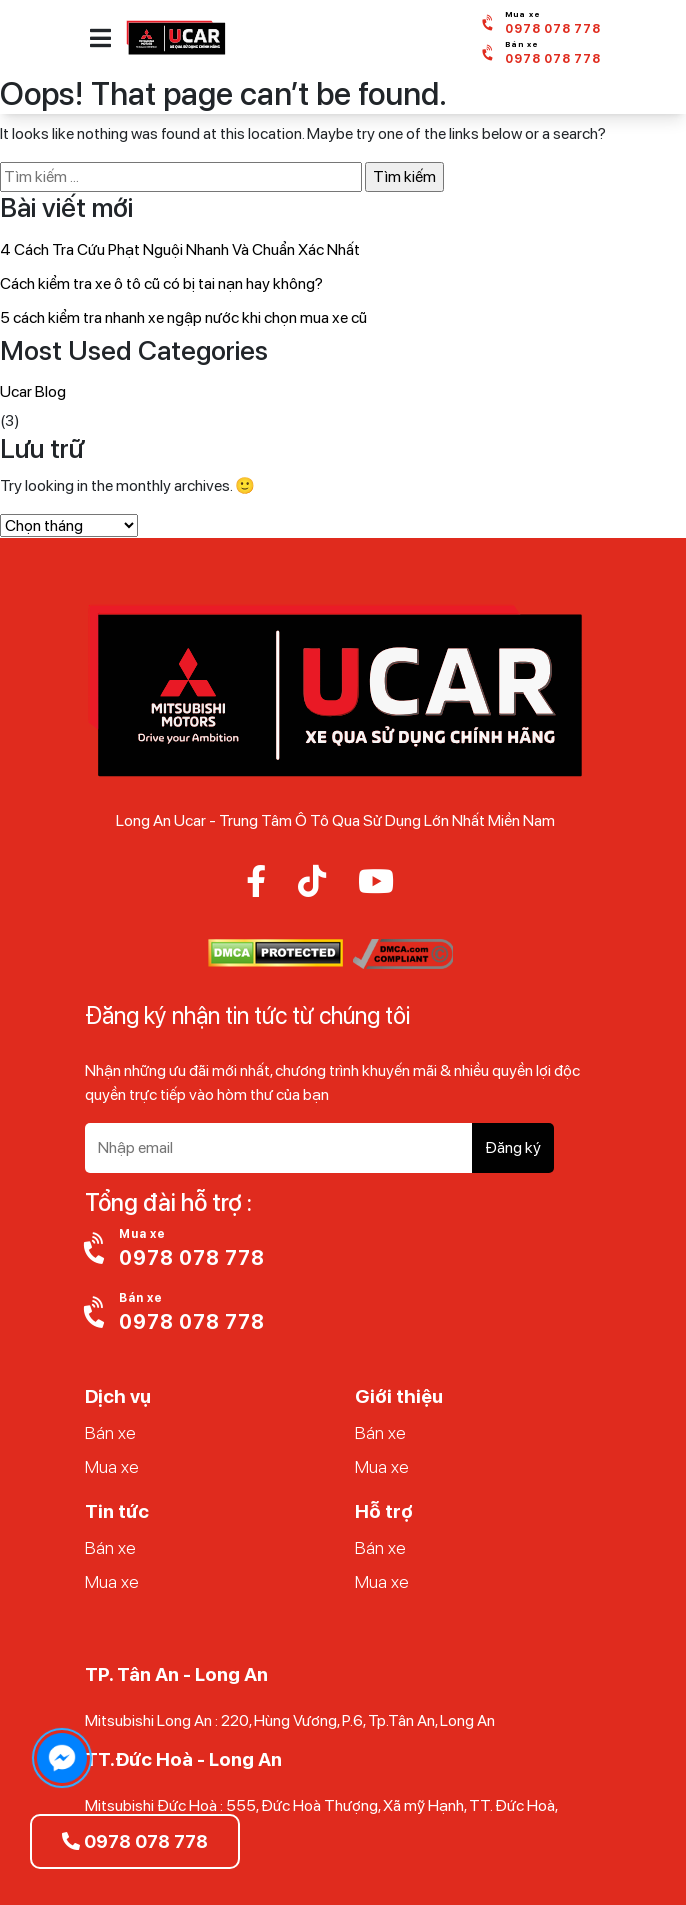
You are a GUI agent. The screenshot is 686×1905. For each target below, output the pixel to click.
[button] (100, 38)
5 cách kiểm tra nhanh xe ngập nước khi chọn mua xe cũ (183, 317)
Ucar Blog (33, 391)
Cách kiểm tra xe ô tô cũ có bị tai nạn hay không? (161, 283)
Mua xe (112, 1466)
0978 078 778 (135, 1841)
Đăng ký (513, 1147)
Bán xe (110, 1432)
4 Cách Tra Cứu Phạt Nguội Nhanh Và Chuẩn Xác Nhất (180, 249)
